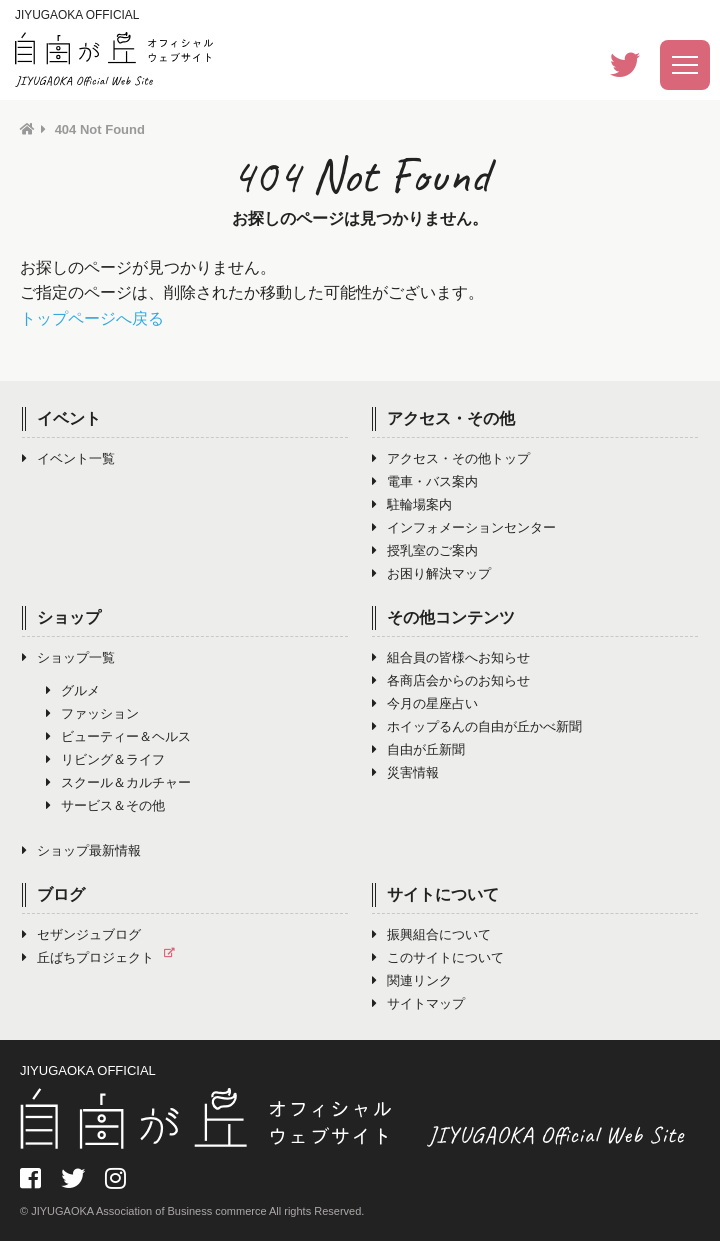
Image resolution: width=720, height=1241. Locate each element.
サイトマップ (418, 1003)
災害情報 (405, 772)
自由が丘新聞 (418, 749)
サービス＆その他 (105, 805)
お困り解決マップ (431, 573)
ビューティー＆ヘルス (118, 736)
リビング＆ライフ (105, 759)
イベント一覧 (68, 458)
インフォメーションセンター (464, 527)
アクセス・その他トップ (451, 458)
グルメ (73, 690)
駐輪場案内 (412, 504)
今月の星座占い (425, 703)
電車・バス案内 (425, 481)
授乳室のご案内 (425, 550)
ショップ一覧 (68, 657)
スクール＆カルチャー (118, 782)
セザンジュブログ (81, 934)
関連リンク (412, 980)
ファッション (92, 713)
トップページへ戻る (92, 318)
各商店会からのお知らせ (451, 680)
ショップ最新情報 (81, 850)
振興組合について (431, 934)
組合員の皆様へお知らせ (451, 657)
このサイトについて (438, 957)
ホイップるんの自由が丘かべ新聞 (477, 726)
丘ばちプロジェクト (103, 957)
